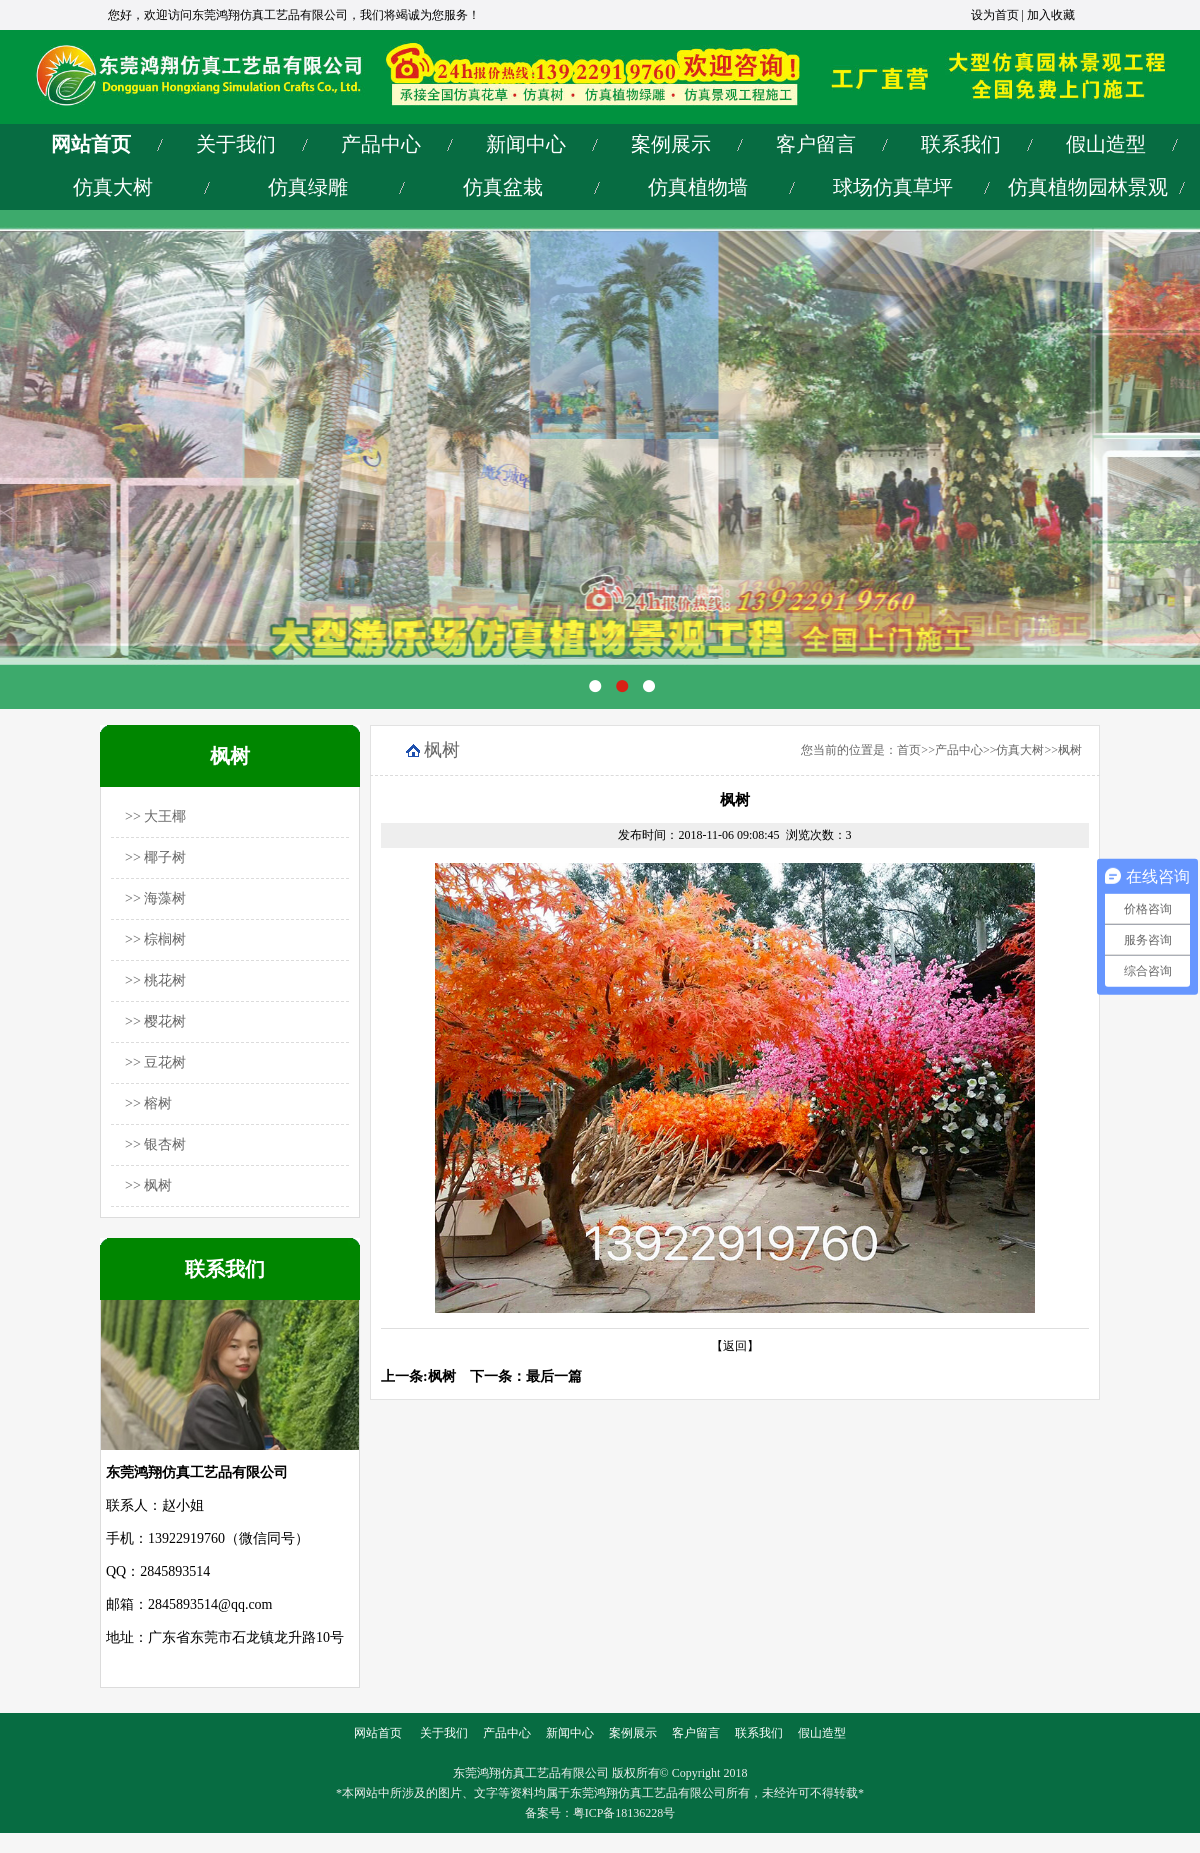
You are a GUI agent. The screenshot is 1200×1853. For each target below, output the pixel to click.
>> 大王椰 (155, 816)
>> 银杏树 (155, 1144)
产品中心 (381, 144)
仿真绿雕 (308, 187)
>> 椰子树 (155, 857)
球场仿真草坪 (893, 187)
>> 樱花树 (155, 1021)
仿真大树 (113, 187)
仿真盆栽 (503, 187)
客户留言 (816, 144)
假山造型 (1106, 144)
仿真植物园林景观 (1088, 187)
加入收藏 (1051, 15)
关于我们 (236, 144)
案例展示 (671, 144)
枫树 (1070, 750)
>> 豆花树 (155, 1062)
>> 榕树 (148, 1103)
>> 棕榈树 (155, 939)
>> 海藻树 (155, 898)
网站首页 (91, 144)
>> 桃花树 (155, 980)
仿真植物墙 (698, 187)
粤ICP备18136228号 (624, 1813)
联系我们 (961, 144)
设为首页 (995, 15)
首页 (909, 750)
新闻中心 (526, 144)
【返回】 (735, 1346)
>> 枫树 (148, 1185)
